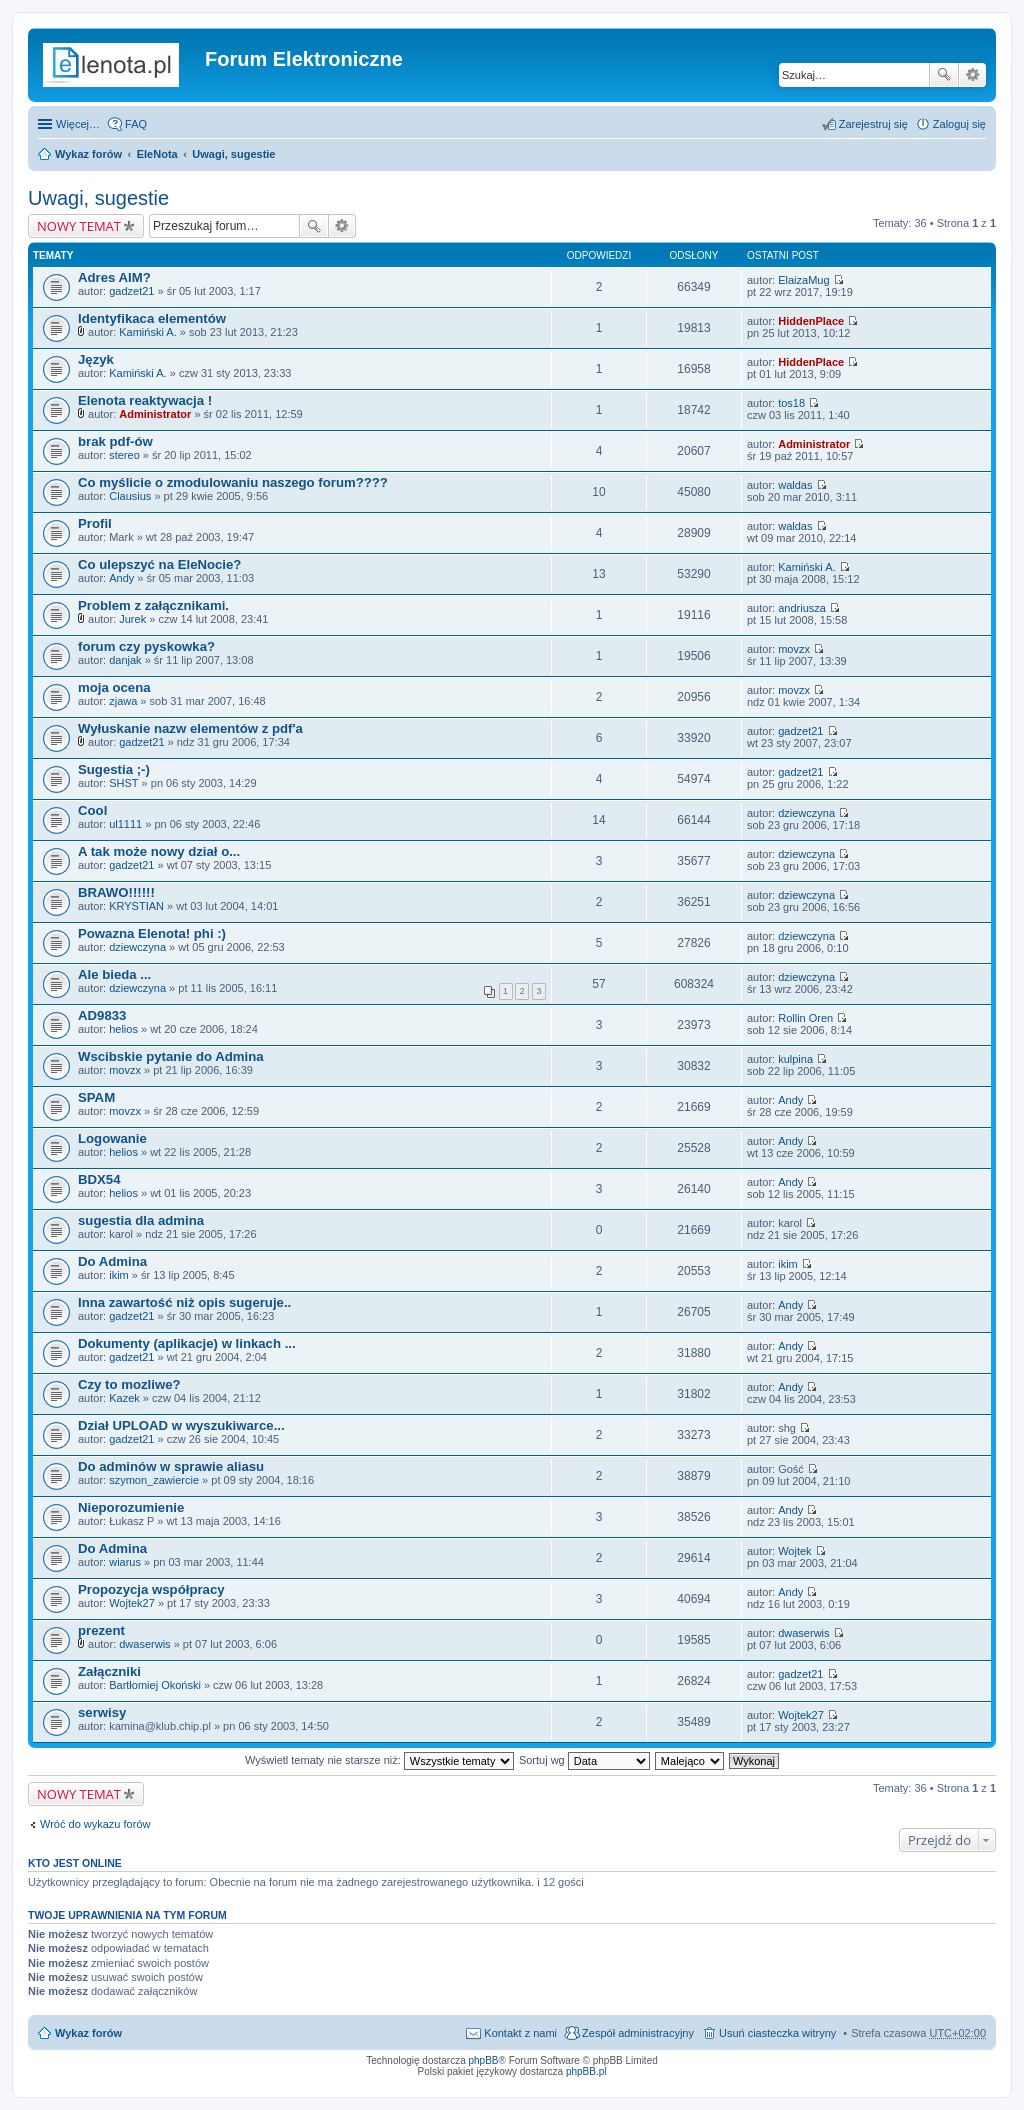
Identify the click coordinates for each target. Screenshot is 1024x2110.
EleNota (157, 154)
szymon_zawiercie (154, 1480)
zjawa (123, 701)
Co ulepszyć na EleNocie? (159, 564)
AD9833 (102, 1015)
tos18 (791, 403)
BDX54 (99, 1179)
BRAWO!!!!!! (116, 892)
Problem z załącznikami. (153, 605)
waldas (795, 485)
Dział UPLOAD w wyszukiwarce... (181, 1425)
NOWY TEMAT (79, 226)
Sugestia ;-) (114, 769)
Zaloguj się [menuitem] (959, 124)
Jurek (132, 619)
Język (96, 359)
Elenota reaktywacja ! (145, 400)
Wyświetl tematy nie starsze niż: (379, 1760)
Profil (95, 523)
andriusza (802, 608)
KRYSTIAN (136, 906)
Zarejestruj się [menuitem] (873, 124)
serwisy (102, 1712)
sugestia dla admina (141, 1220)
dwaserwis (144, 1644)
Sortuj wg (584, 1760)
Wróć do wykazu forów (95, 1824)
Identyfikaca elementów (152, 318)
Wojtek (794, 1551)
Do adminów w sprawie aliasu (171, 1466)
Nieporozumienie (131, 1507)
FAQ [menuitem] (136, 124)
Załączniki (109, 1671)
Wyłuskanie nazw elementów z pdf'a (190, 728)
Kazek (124, 1398)
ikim (119, 1275)
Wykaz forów (88, 154)
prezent (101, 1630)
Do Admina (112, 1261)
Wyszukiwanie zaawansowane (972, 75)
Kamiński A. (147, 332)
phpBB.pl (586, 2071)
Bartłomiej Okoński (155, 1685)
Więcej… (78, 124)
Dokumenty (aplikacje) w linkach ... (187, 1343)
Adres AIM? (114, 277)
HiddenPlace (811, 321)
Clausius (130, 496)
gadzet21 (131, 291)
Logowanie (112, 1138)
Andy (121, 578)
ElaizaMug (803, 280)
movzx (794, 649)
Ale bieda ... (114, 974)
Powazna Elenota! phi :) (152, 933)
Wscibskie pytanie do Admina (171, 1056)
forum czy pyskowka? (146, 646)
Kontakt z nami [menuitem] (520, 2033)
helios (123, 1029)
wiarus (125, 1562)
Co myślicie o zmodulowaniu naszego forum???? (233, 482)
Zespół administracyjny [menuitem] (638, 2033)
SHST (123, 783)
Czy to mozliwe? (129, 1384)
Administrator (155, 414)
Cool (92, 810)
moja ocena (114, 687)
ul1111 (125, 824)
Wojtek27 (132, 1603)
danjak (125, 660)
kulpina (795, 1059)
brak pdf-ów (115, 441)
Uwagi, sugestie (233, 154)
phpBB (484, 2060)
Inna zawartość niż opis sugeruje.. (184, 1302)
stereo (124, 455)
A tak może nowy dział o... (159, 851)
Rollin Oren (805, 1018)
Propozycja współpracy (151, 1589)
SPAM (96, 1097)
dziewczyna (806, 813)
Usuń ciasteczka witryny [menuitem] (777, 2033)
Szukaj (944, 75)
